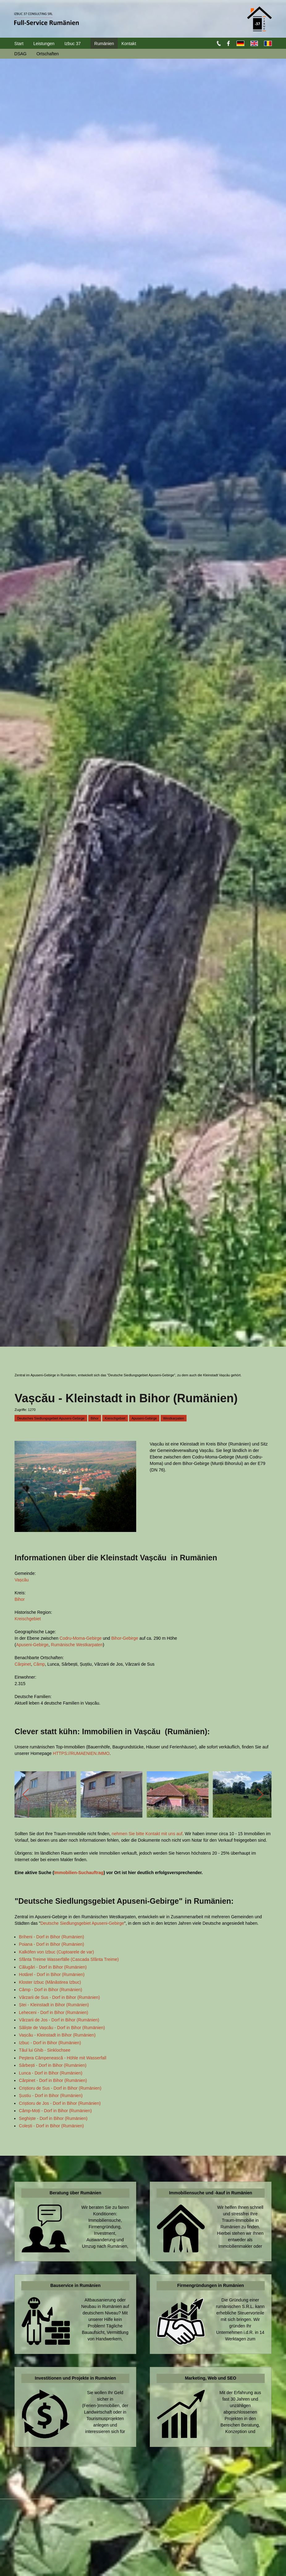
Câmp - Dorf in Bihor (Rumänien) (50, 1989)
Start (18, 43)
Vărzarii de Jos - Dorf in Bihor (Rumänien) (59, 2019)
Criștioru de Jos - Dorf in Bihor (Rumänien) (60, 2103)
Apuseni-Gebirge (144, 1418)
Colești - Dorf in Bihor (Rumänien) (51, 2125)
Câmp (39, 1664)
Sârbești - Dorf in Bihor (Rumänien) (52, 2065)
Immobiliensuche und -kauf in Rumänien (210, 2192)
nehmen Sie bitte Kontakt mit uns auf (147, 1833)
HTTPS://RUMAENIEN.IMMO (81, 1753)
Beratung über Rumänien (75, 2192)
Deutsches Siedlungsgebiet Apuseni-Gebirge (50, 1418)
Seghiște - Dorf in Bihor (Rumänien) (53, 2118)
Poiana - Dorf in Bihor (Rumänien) (51, 1944)
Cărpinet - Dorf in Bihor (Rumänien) (53, 2080)
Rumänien (104, 43)
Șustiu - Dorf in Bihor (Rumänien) (50, 2095)
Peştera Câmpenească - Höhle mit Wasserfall (62, 2057)
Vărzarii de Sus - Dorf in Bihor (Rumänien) (59, 1997)
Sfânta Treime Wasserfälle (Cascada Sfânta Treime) (69, 1959)
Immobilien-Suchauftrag (78, 1872)
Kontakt (128, 43)
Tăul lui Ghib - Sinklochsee (44, 2050)
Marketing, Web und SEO (210, 2378)
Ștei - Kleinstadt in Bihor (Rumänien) (54, 2004)
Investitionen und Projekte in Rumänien (75, 2378)
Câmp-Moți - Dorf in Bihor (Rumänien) (55, 2110)
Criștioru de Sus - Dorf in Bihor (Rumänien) (60, 2088)
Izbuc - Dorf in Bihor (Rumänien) (50, 2042)
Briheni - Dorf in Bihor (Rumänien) (51, 1936)
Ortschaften (47, 53)
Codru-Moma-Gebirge (81, 1638)
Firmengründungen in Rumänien (210, 2285)
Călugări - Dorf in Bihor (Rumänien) (52, 1967)
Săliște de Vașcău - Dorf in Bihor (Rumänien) (62, 2027)
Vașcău (22, 1579)
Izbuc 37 (72, 43)
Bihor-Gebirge (124, 1638)
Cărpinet (23, 1664)
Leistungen (44, 43)
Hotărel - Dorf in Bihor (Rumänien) (51, 1974)
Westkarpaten (173, 1418)
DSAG (20, 53)
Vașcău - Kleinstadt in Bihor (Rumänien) (57, 2035)
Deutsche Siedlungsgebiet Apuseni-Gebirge (82, 1923)
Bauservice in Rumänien (75, 2285)
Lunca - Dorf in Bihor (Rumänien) (50, 2072)
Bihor (95, 1418)
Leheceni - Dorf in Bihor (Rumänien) (53, 2012)
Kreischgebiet (115, 1418)
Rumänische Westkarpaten (77, 1644)
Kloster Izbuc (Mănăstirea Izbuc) (50, 1982)
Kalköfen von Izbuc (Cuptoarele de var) (56, 1951)
